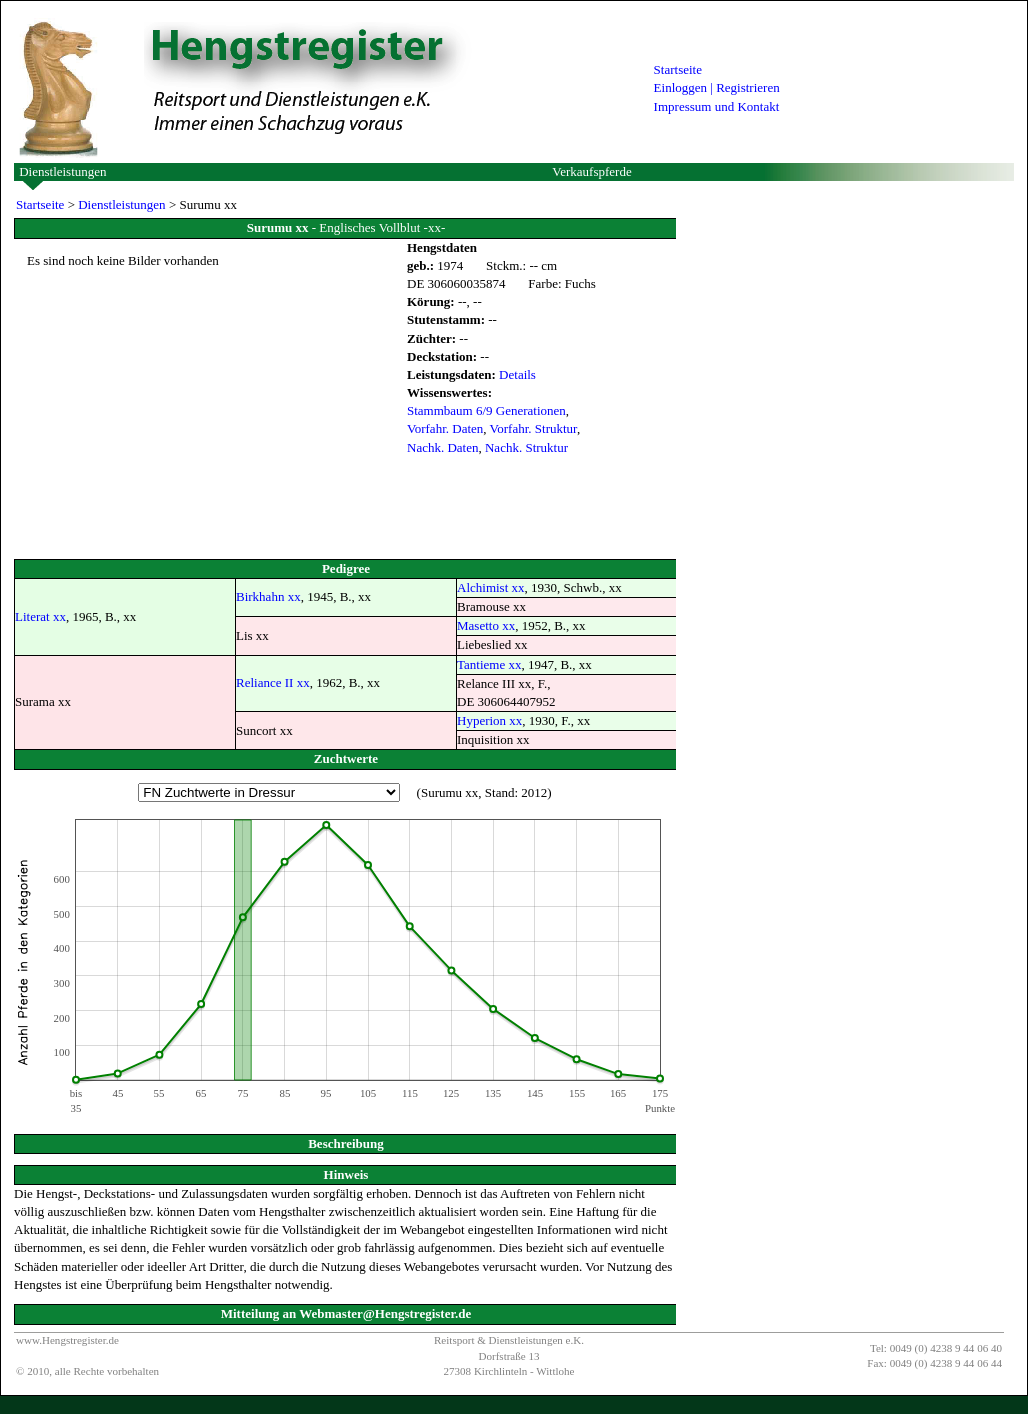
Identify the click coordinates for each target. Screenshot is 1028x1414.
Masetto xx (486, 625)
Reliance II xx (273, 682)
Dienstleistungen (62, 171)
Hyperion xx (489, 720)
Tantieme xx (489, 664)
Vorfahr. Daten (445, 428)
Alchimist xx (491, 587)
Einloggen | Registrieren (717, 87)
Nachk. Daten (442, 447)
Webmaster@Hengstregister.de (385, 1313)
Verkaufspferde (591, 171)
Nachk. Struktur (526, 447)
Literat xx (40, 616)
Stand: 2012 (516, 792)
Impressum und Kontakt (717, 106)
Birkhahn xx (268, 596)
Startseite (678, 69)
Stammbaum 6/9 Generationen (486, 410)
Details (517, 374)
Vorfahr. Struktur (533, 428)
